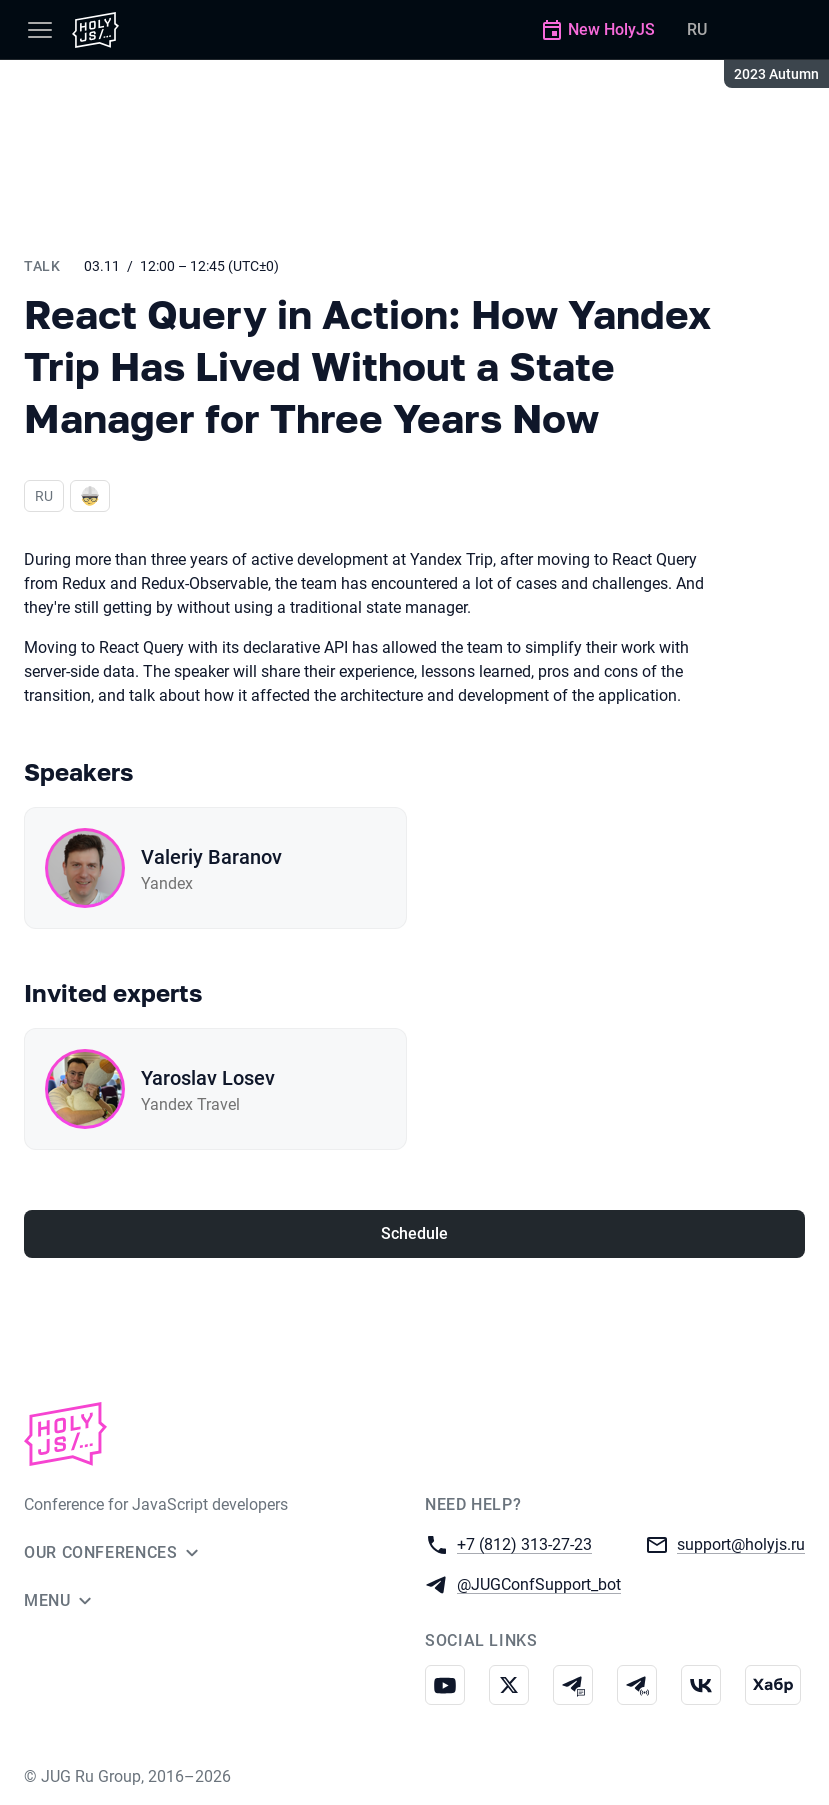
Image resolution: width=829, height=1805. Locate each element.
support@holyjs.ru (741, 1543)
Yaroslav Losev (208, 1078)
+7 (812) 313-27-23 (524, 1543)
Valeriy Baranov (211, 857)
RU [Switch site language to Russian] (697, 29)
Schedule (414, 1233)
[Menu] (40, 30)
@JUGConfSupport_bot (539, 1583)
